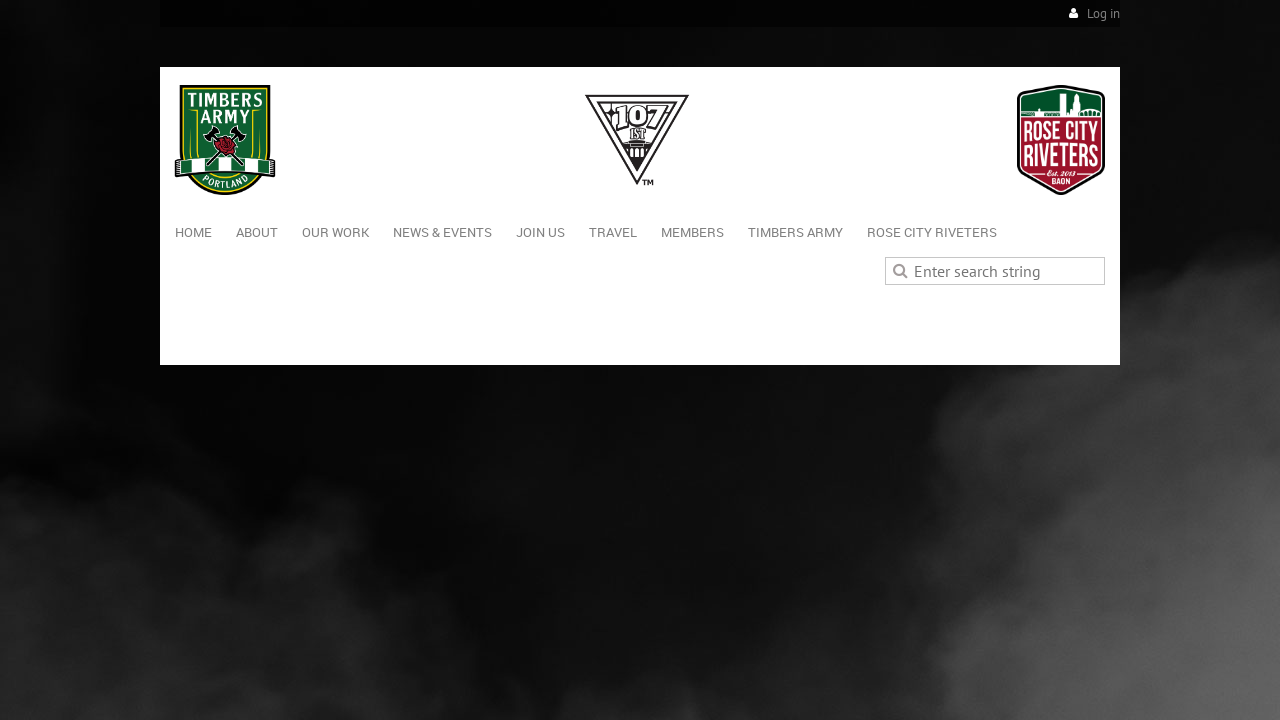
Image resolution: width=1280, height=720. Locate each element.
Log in (1103, 13)
